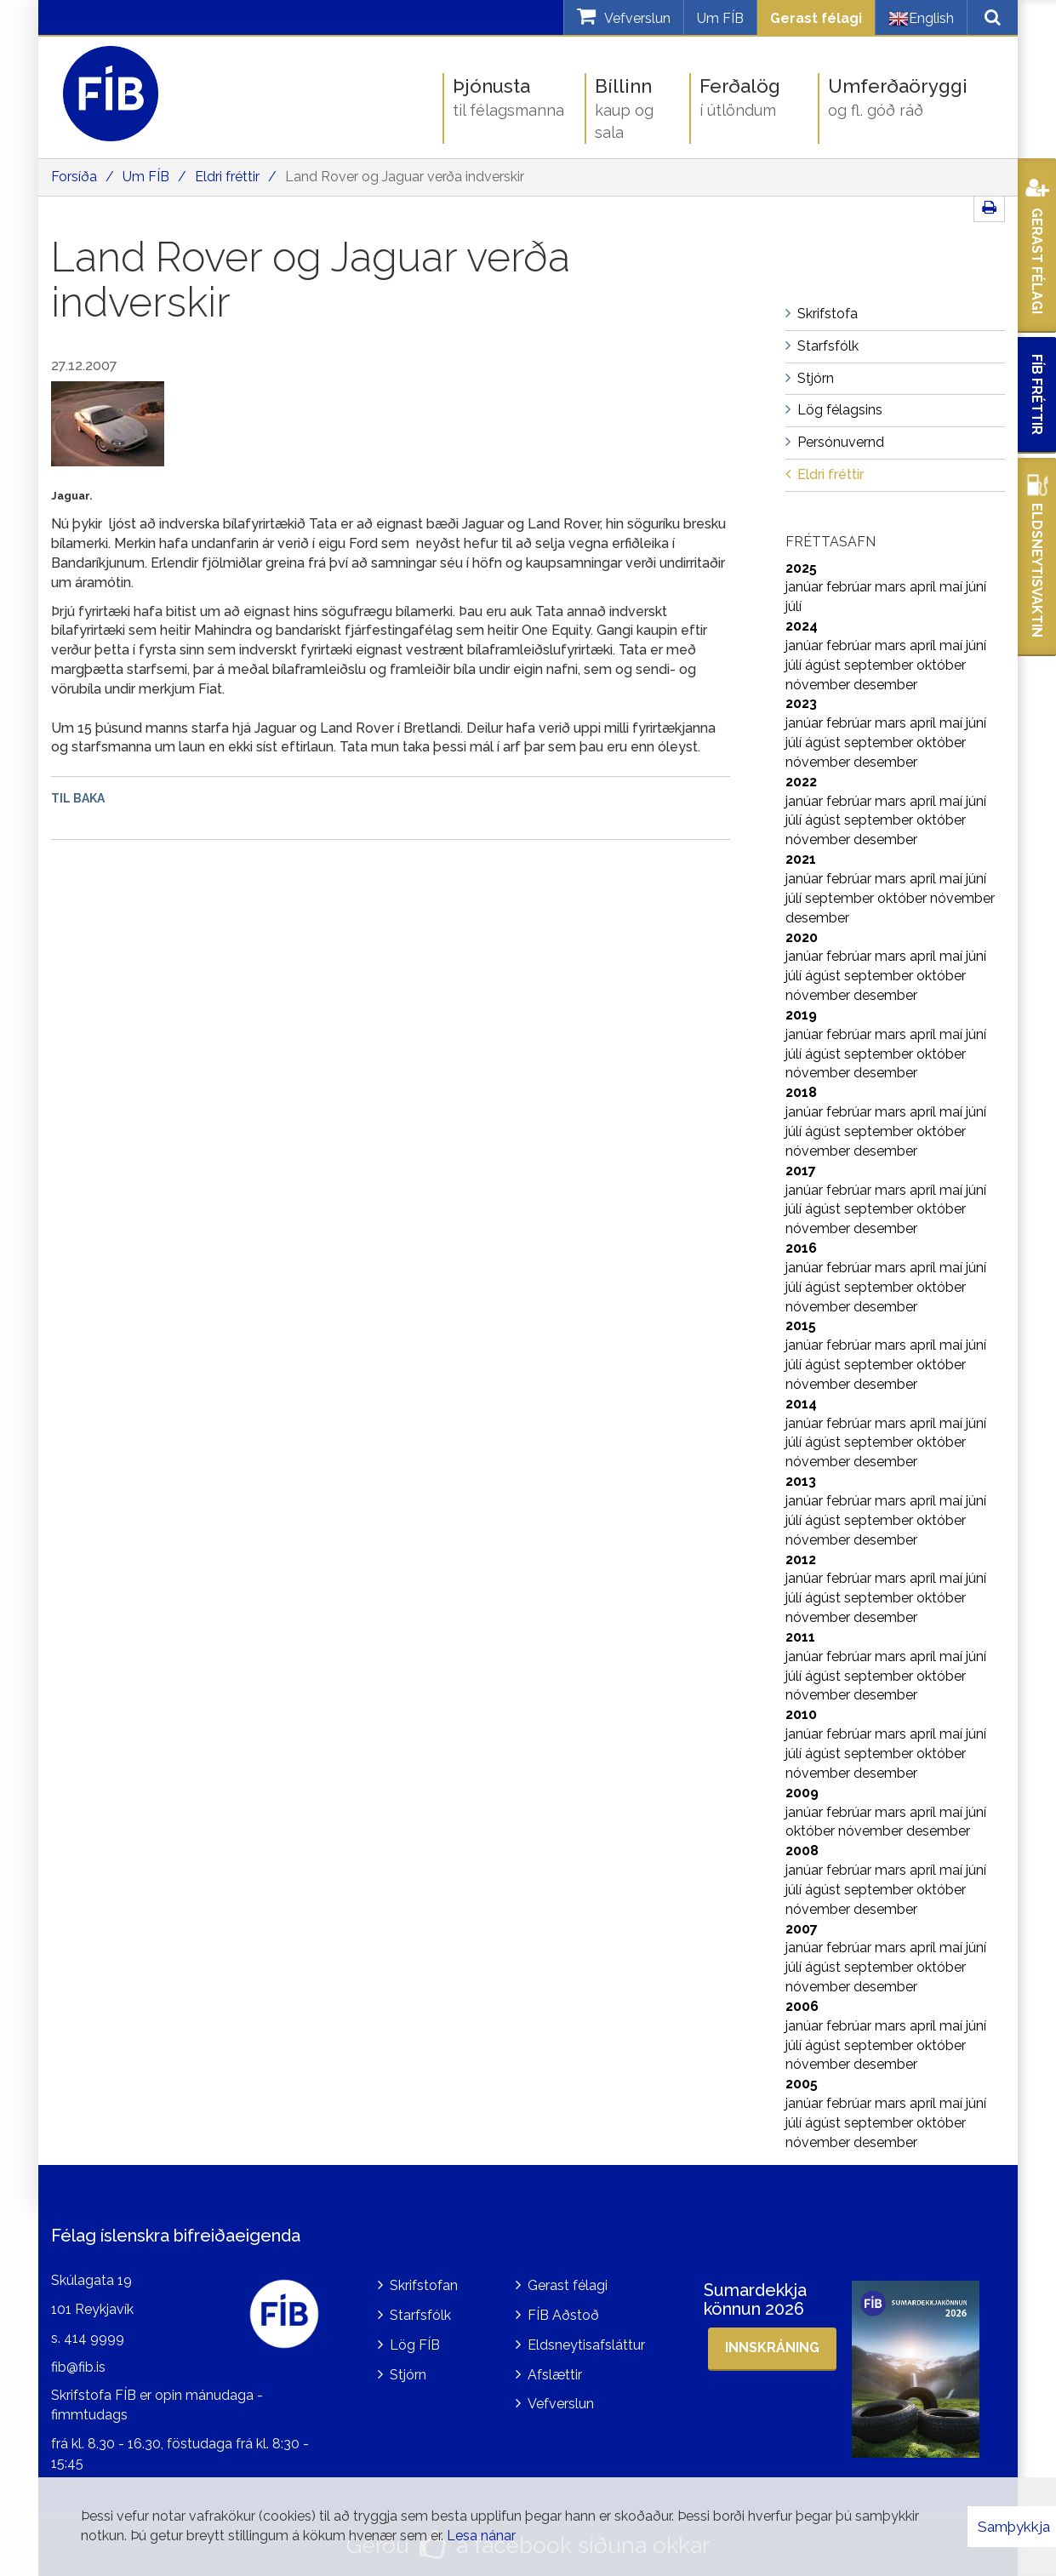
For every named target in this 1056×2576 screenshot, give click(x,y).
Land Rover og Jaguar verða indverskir (404, 176)
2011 (800, 1637)
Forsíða (74, 176)
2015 (800, 1325)
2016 (801, 1248)
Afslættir (555, 2375)
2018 (801, 1092)
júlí (793, 606)
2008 (802, 1850)
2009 (802, 1793)
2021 (800, 859)
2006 (802, 2006)
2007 (801, 1929)
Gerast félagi (816, 18)
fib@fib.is (78, 2367)
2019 (801, 1015)
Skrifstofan (424, 2285)
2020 (801, 937)
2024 (801, 626)
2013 (800, 1481)
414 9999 (94, 2338)
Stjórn (408, 2375)
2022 (801, 782)
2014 (801, 1404)
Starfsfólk (420, 2315)
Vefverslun (561, 2404)
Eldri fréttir (227, 176)
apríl (924, 587)
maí (952, 587)
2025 (801, 568)
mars (892, 587)
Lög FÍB (415, 2345)
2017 (800, 1170)
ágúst (824, 665)
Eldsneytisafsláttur (586, 2345)
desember (885, 685)
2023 (801, 703)
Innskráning (772, 2347)
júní (976, 587)
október (941, 665)
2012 (800, 1559)
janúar (805, 587)
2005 (801, 2084)
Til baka (78, 798)
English (921, 18)
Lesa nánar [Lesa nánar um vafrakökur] (481, 2535)
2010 (801, 1714)
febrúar (850, 587)
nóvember (819, 685)
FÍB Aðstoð (563, 2315)
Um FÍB (720, 18)
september (880, 665)
